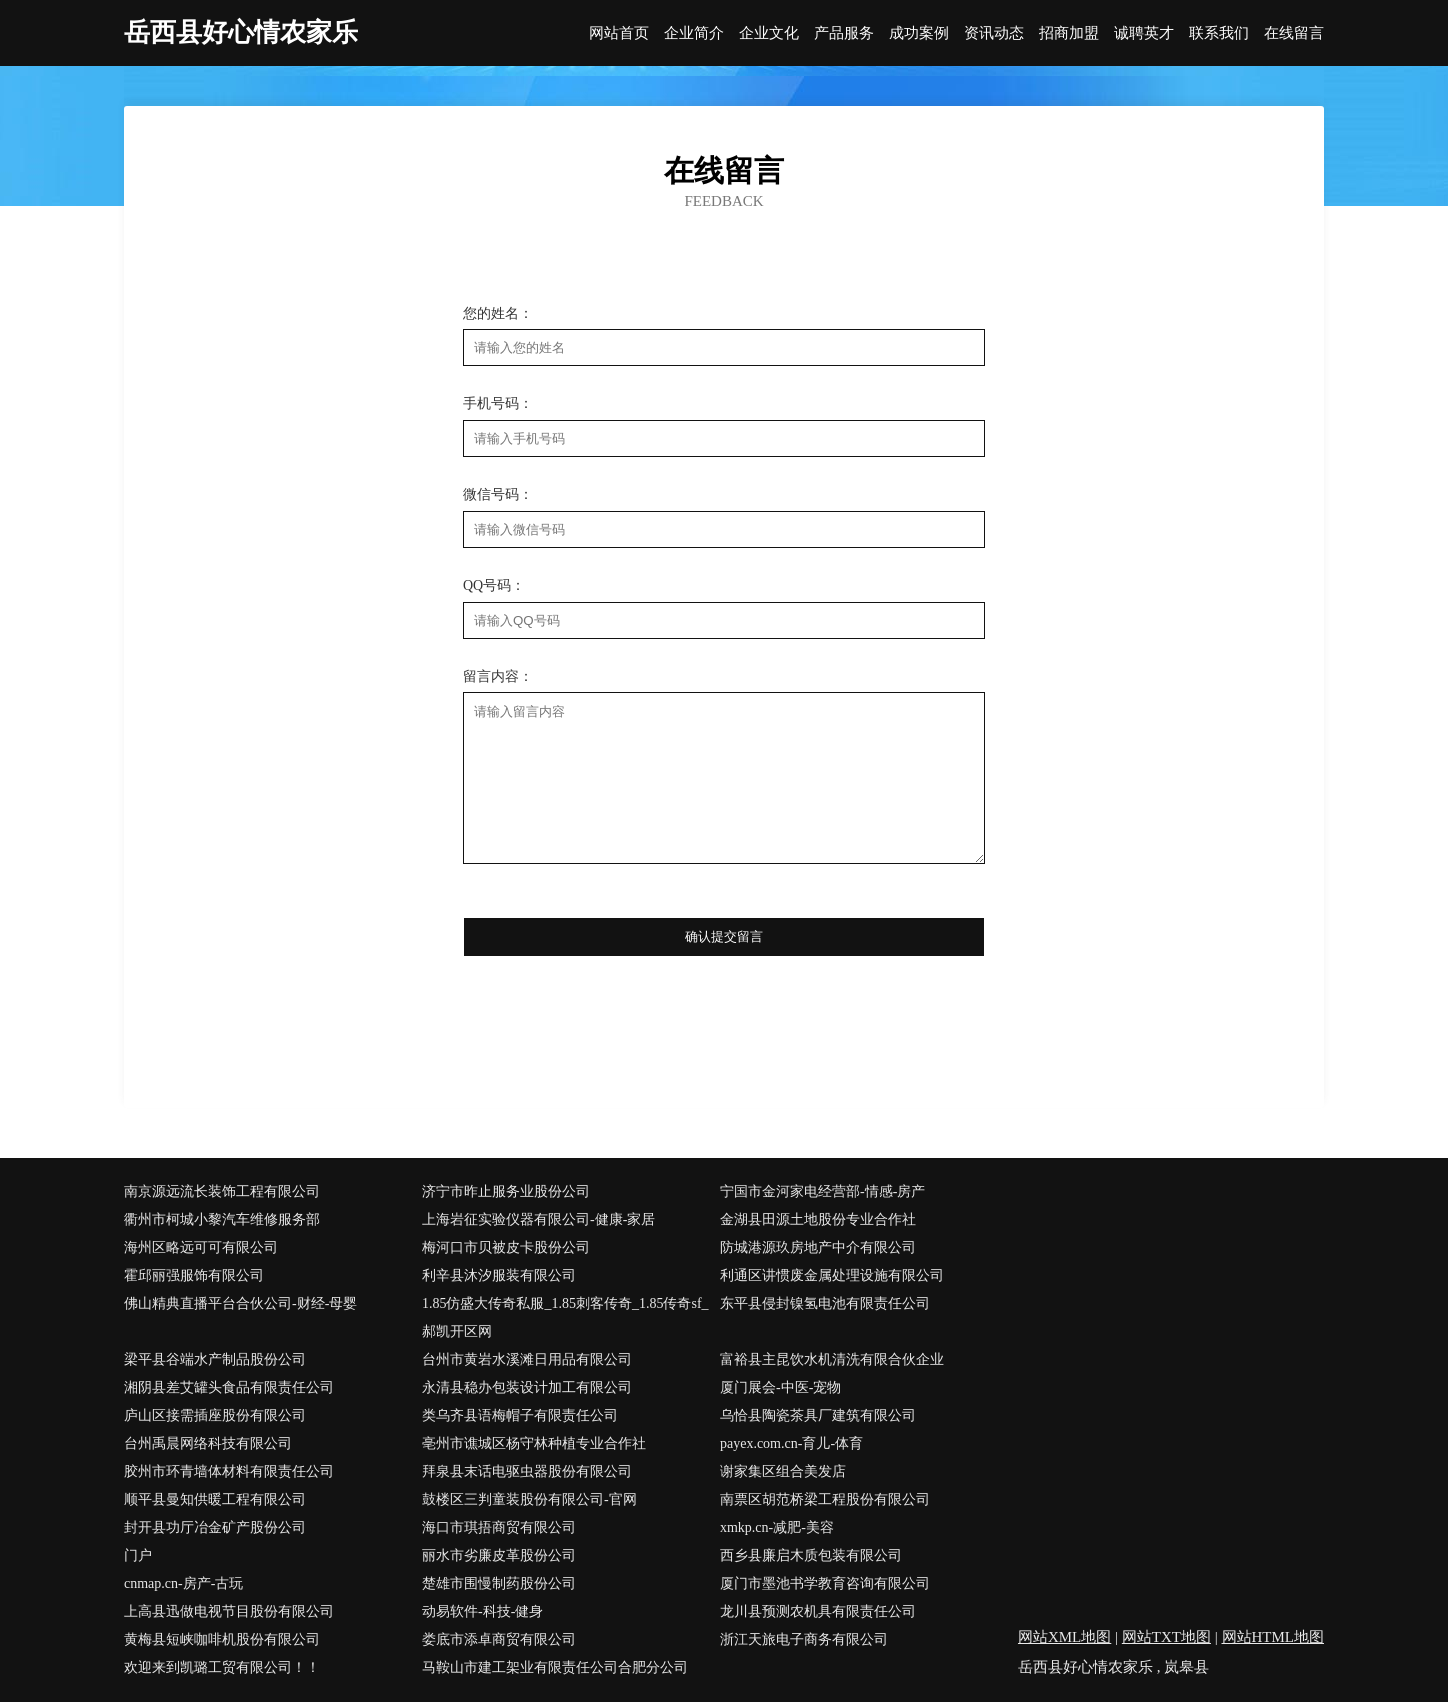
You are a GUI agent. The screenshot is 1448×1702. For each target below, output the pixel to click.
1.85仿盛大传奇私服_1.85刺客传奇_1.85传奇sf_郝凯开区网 (565, 1317)
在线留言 (1294, 33)
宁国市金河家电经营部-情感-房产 (822, 1191)
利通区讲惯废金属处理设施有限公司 (832, 1275)
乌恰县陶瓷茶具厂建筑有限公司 (818, 1415)
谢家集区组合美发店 (783, 1471)
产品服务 (844, 33)
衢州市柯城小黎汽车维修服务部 (222, 1219)
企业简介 (694, 33)
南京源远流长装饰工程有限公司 (222, 1191)
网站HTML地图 (1273, 1637)
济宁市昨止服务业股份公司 (506, 1191)
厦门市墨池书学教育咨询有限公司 (825, 1583)
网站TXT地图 (1166, 1637)
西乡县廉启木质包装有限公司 (811, 1555)
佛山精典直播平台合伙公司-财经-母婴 (240, 1303)
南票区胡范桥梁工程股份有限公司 (825, 1499)
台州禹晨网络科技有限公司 (208, 1443)
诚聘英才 (1144, 33)
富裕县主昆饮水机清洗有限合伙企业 (832, 1359)
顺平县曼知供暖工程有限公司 (215, 1499)
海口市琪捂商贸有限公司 (499, 1527)
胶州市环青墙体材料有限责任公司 (229, 1471)
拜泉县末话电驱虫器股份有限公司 (527, 1471)
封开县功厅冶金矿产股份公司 (215, 1527)
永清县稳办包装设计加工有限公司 (527, 1387)
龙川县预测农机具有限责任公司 (818, 1611)
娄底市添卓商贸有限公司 (499, 1639)
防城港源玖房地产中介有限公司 (818, 1247)
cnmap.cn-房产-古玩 (183, 1583)
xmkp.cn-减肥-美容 (777, 1527)
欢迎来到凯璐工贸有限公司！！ (222, 1667)
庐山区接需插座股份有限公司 (215, 1415)
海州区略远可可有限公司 (201, 1247)
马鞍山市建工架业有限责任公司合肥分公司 (555, 1667)
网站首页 (619, 33)
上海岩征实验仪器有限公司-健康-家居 (538, 1219)
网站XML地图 (1064, 1637)
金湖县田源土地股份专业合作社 (818, 1219)
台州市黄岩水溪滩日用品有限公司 (527, 1359)
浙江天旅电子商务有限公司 (804, 1639)
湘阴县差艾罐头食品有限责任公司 (229, 1387)
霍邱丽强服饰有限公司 (194, 1275)
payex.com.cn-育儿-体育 (791, 1443)
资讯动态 (994, 33)
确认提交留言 (724, 936)
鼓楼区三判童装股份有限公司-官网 (529, 1499)
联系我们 (1219, 33)
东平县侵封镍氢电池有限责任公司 (825, 1303)
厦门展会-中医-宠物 (780, 1387)
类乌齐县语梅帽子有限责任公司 (520, 1415)
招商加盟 (1069, 33)
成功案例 (919, 33)
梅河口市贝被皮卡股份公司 (506, 1247)
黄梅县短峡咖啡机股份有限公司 (222, 1639)
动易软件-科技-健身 (482, 1611)
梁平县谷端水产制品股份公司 (215, 1359)
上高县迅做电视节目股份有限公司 (229, 1611)
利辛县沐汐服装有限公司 (499, 1275)
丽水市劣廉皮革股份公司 (499, 1555)
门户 (138, 1555)
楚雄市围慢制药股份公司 (499, 1583)
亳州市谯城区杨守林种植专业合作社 (534, 1443)
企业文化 (769, 33)
